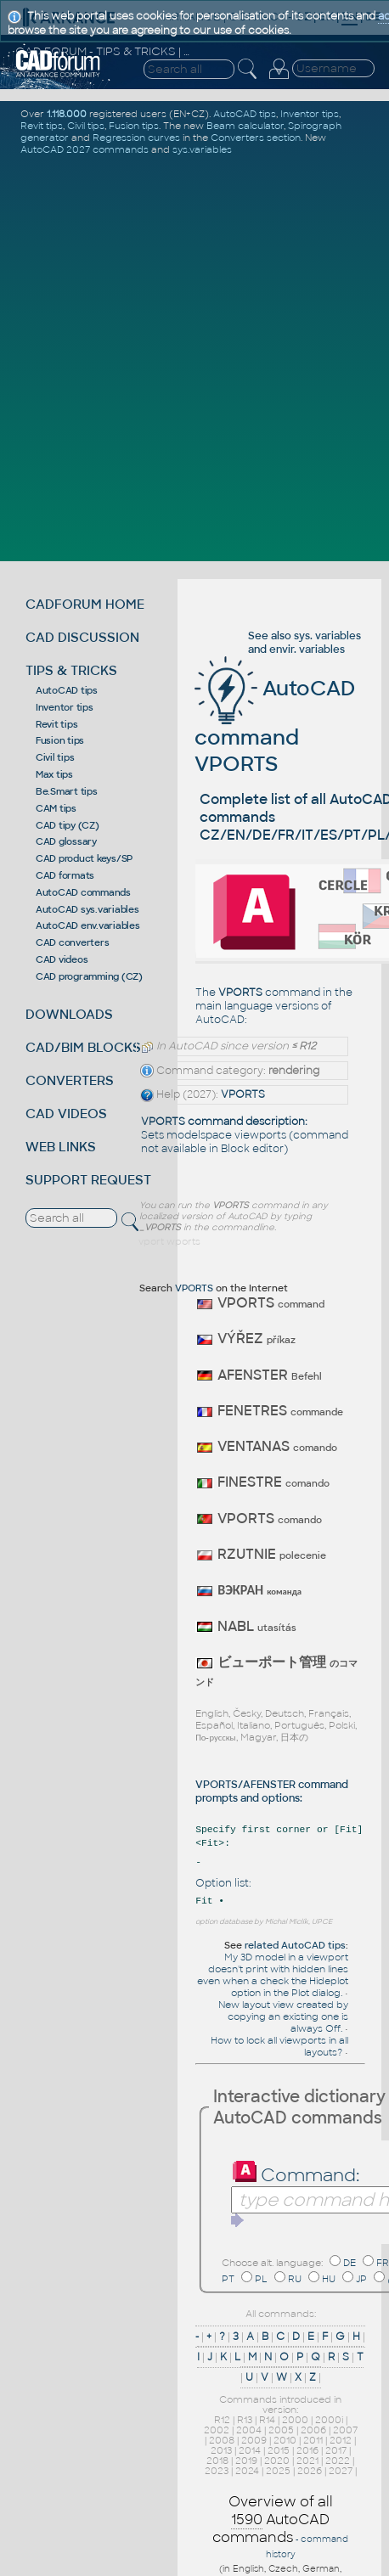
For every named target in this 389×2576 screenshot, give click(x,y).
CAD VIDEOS (66, 1113)
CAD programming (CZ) (89, 976)
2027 (340, 2471)
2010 (284, 2440)
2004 (249, 2430)
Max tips (54, 774)
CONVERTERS (69, 1080)
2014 (250, 2450)
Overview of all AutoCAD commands (272, 2519)
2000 (295, 2420)
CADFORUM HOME (84, 604)
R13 (244, 2420)
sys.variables (202, 149)
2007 (345, 2430)
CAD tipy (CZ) (67, 825)
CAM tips (56, 808)
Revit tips (57, 724)
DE (349, 2263)
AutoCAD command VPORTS (274, 726)
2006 (313, 2430)
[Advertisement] (194, 356)
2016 (307, 2450)
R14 (267, 2420)
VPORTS (243, 1094)
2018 (217, 2460)
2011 (313, 2440)
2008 (221, 2440)
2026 (309, 2471)
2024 (247, 2471)
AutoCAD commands (83, 892)
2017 (336, 2450)
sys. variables (327, 636)
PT (228, 2279)
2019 (246, 2460)
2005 (281, 2430)
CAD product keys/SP (84, 858)
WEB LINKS (60, 1147)
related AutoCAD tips (295, 1945)
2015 (279, 2450)
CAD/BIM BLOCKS (83, 1047)
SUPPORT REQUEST (88, 1180)
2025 (278, 2471)
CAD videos (62, 959)
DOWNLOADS (69, 1014)
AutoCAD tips (67, 690)
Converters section (256, 137)
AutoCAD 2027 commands (84, 149)
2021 (307, 2460)
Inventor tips (64, 707)
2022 (337, 2460)
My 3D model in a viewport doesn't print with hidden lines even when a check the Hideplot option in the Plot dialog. (272, 1975)
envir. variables (307, 649)
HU (328, 2279)
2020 (277, 2460)
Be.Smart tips (67, 791)
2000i (329, 2420)
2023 (216, 2471)
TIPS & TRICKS (71, 670)
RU (295, 2279)
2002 (216, 2430)
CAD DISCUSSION (82, 637)
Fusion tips (60, 740)
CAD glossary (66, 841)
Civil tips (55, 757)
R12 (222, 2420)
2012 (341, 2440)
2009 (254, 2440)
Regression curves (136, 137)
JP (361, 2279)
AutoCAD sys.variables (87, 909)
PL (261, 2279)
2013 (221, 2450)
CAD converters (73, 942)
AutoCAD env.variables (88, 925)
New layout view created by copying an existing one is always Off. (283, 2016)
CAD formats (65, 875)
